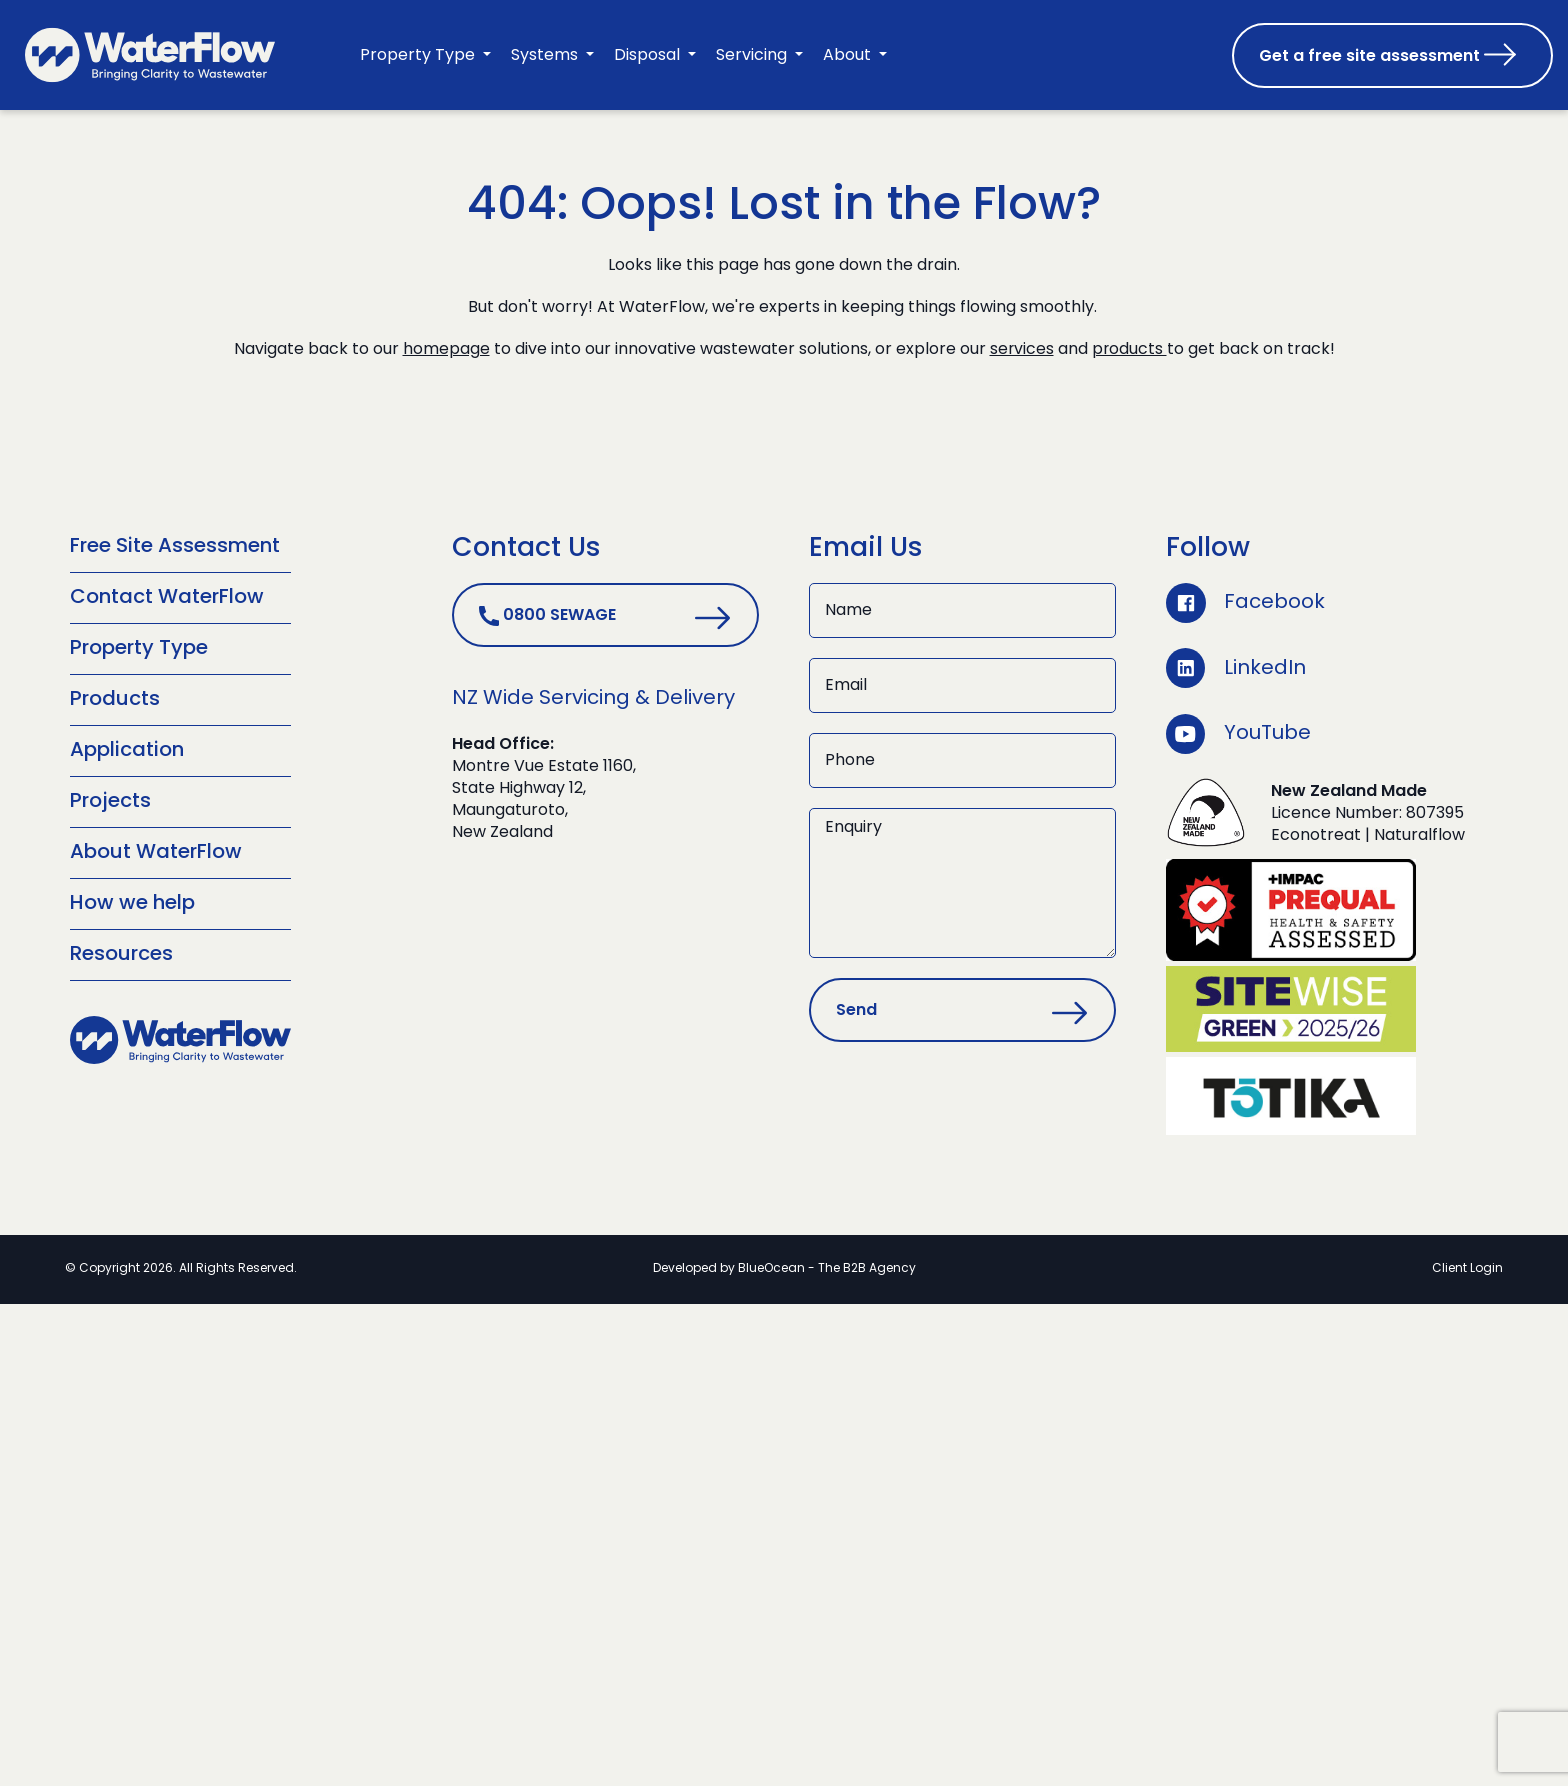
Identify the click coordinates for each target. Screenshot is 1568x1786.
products (1130, 350)
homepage (445, 350)
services (1021, 350)
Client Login (1467, 1267)
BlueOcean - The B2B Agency (827, 1267)
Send (856, 1011)
